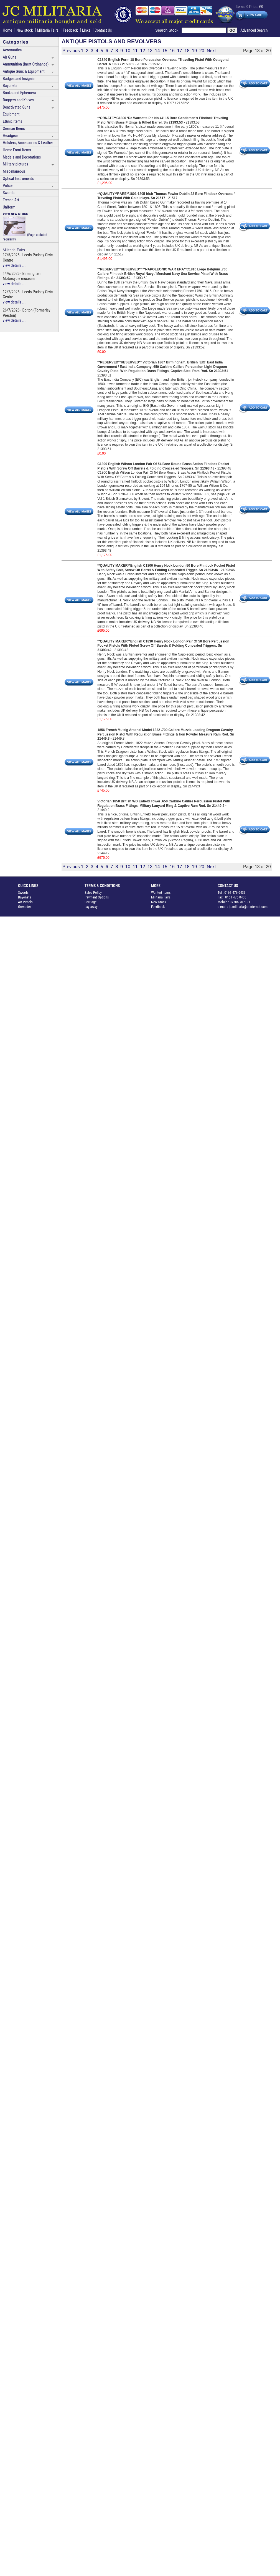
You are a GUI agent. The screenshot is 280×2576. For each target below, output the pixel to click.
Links (86, 30)
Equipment (11, 114)
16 (172, 50)
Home (7, 30)
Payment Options (97, 897)
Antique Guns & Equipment (24, 71)
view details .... (15, 265)
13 (149, 50)
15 (164, 50)
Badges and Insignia (19, 78)
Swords (8, 192)
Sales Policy (93, 892)
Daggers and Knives (18, 100)
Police (7, 185)
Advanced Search (254, 30)
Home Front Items (17, 150)
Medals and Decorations (22, 157)
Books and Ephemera (19, 93)
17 (179, 50)
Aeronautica (12, 50)
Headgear (10, 135)
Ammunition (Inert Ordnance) (26, 64)
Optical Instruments (18, 178)
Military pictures (15, 164)
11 (135, 50)
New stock (25, 30)
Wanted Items (161, 892)
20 (201, 50)
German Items (14, 128)
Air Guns (9, 57)
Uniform (9, 207)
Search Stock (168, 30)
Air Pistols (25, 902)
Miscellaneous (14, 171)
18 (187, 50)
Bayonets (10, 85)
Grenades (25, 907)
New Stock (158, 902)
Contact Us (103, 30)
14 (157, 50)
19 (194, 50)
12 (142, 50)
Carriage (90, 902)
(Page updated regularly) (25, 226)
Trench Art (11, 200)
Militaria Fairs (47, 30)
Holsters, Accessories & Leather (28, 142)
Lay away (91, 907)
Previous (71, 50)
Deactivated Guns (16, 107)
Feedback (70, 30)
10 (127, 50)
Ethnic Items (12, 121)
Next (211, 50)
